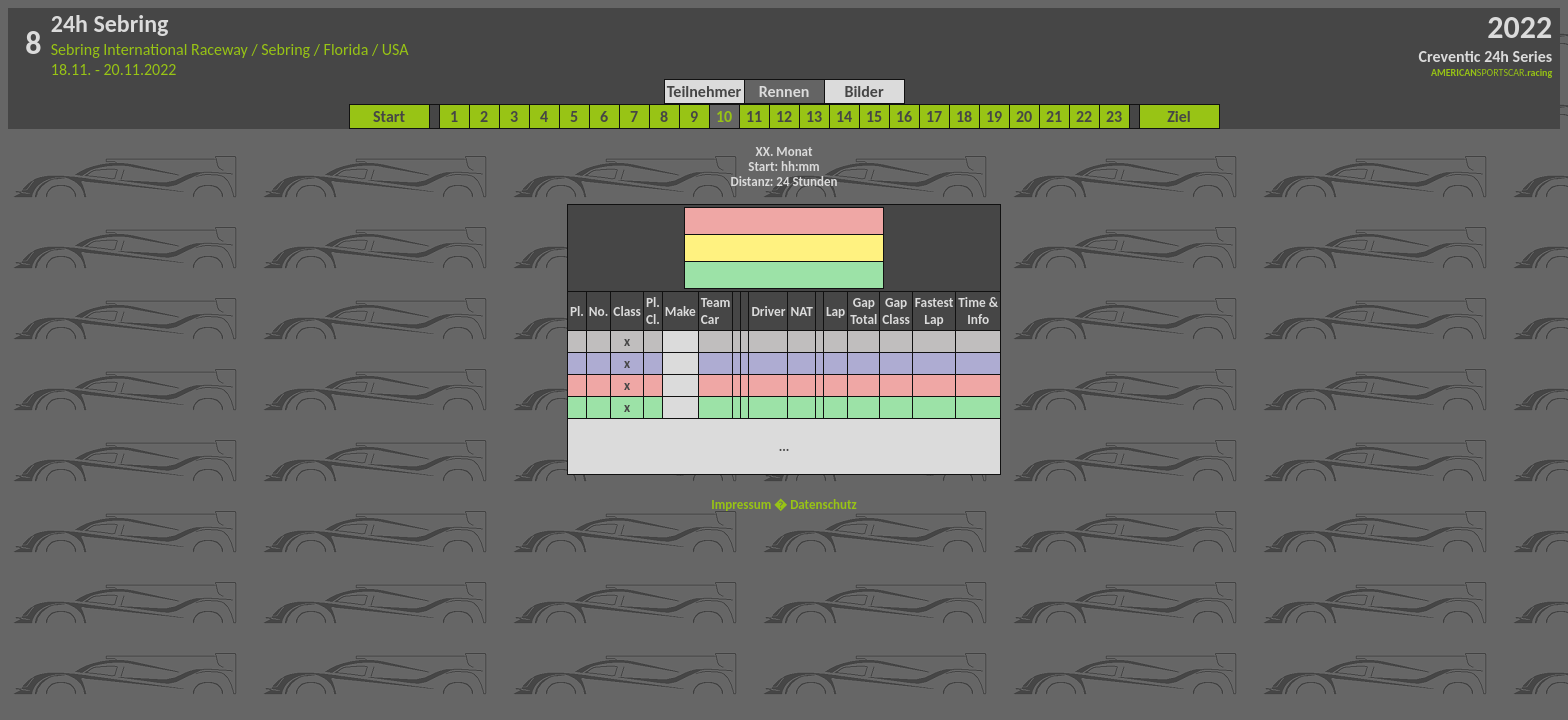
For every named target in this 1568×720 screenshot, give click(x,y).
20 (1024, 116)
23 (1114, 116)
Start (389, 116)
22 (1084, 116)
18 (964, 116)
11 (754, 116)
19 (994, 116)
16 (904, 116)
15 (874, 116)
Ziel (1179, 116)
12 (784, 116)
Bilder (863, 91)
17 (934, 116)
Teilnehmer (704, 91)
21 (1054, 116)
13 (814, 116)
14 (844, 116)
